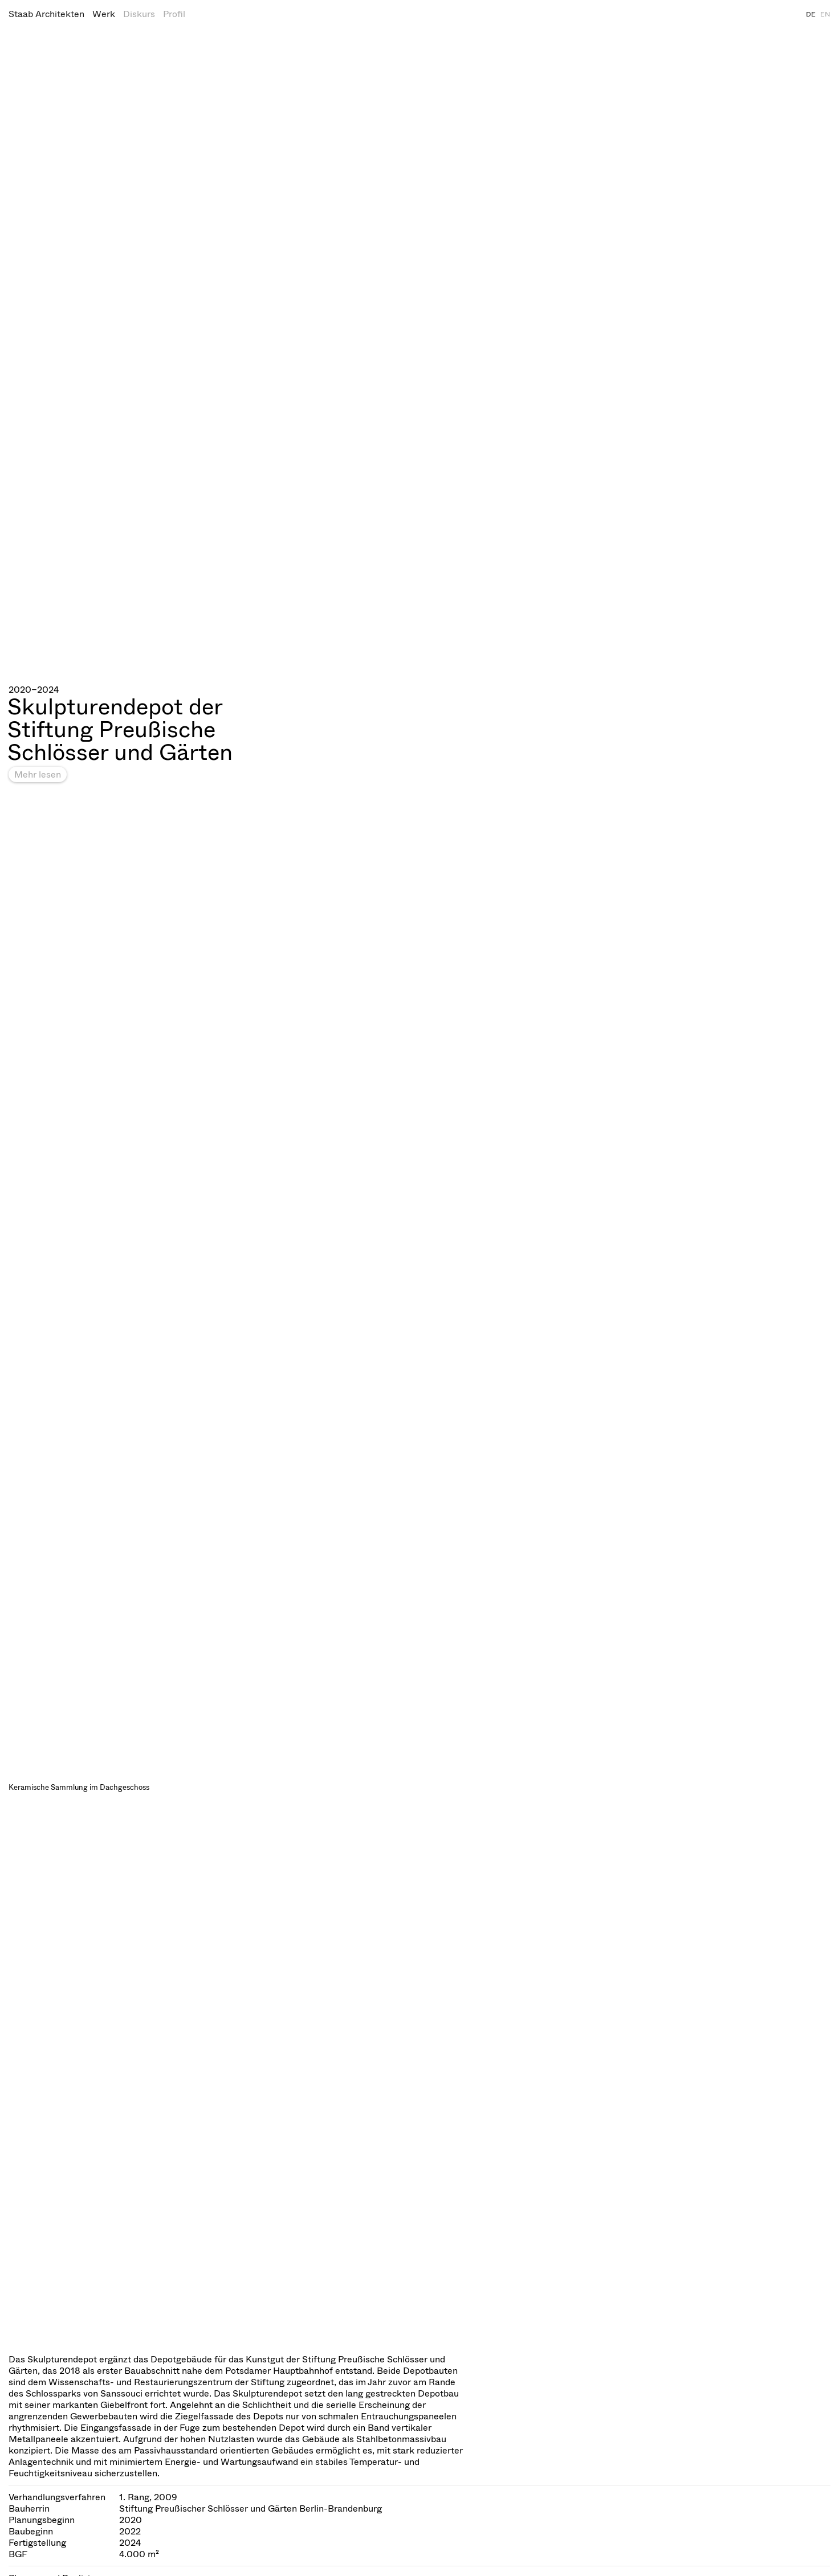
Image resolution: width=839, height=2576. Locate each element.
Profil (174, 14)
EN (825, 14)
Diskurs (139, 14)
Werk (103, 14)
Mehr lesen (37, 774)
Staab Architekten (46, 14)
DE (811, 14)
